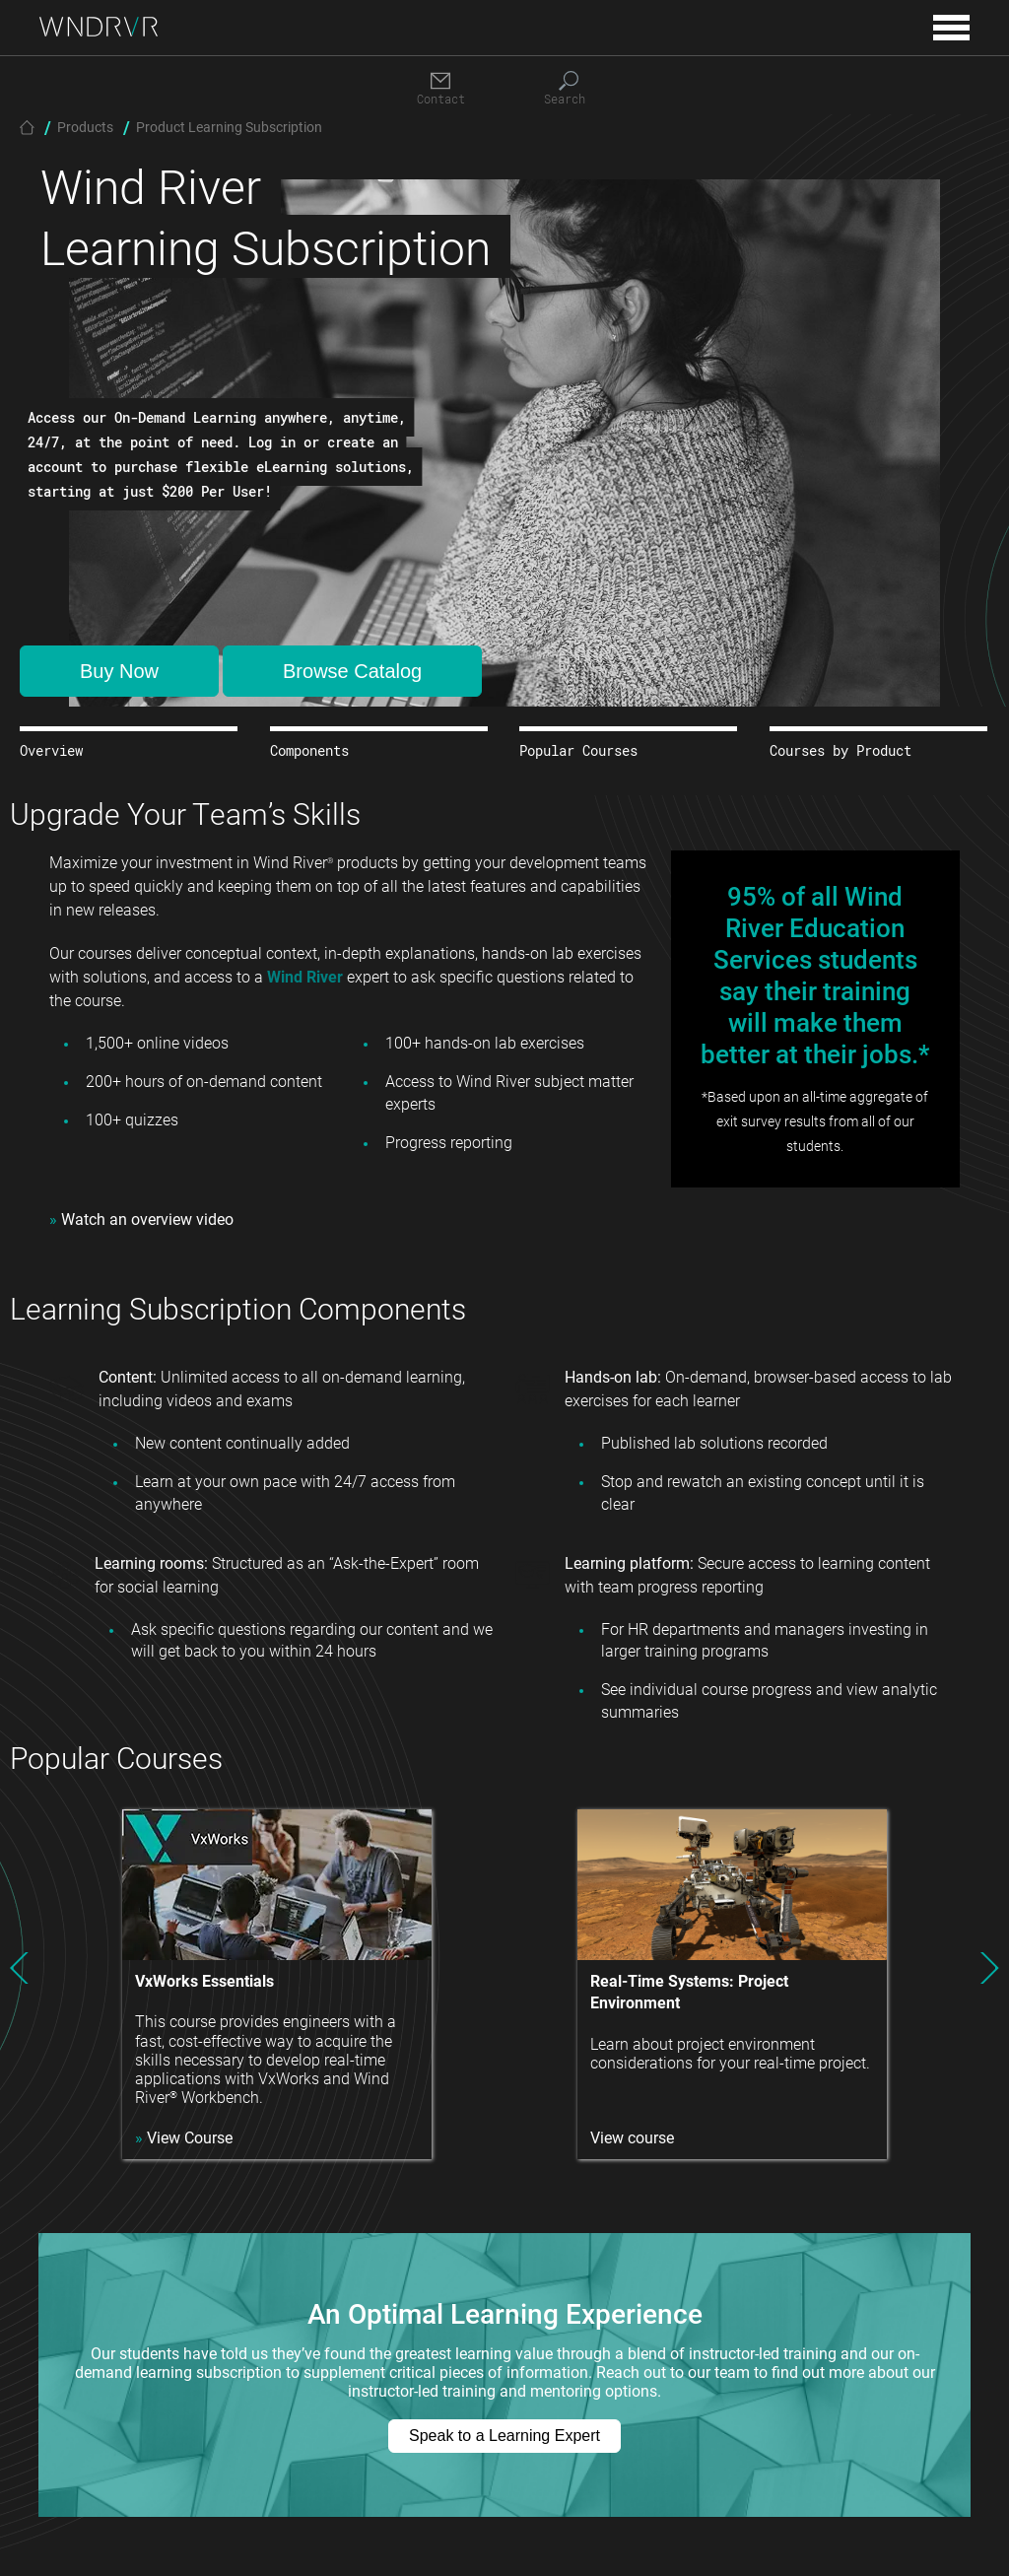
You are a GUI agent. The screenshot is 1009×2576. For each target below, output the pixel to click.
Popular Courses (578, 750)
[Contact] (440, 89)
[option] (276, 1984)
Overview (51, 750)
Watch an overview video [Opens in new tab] (141, 1218)
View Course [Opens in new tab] (184, 2137)
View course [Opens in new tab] (632, 2137)
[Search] (568, 89)
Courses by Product (840, 750)
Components (309, 750)
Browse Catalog (352, 671)
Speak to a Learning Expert (504, 2435)
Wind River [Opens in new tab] (305, 976)
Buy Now (119, 671)
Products (85, 126)
